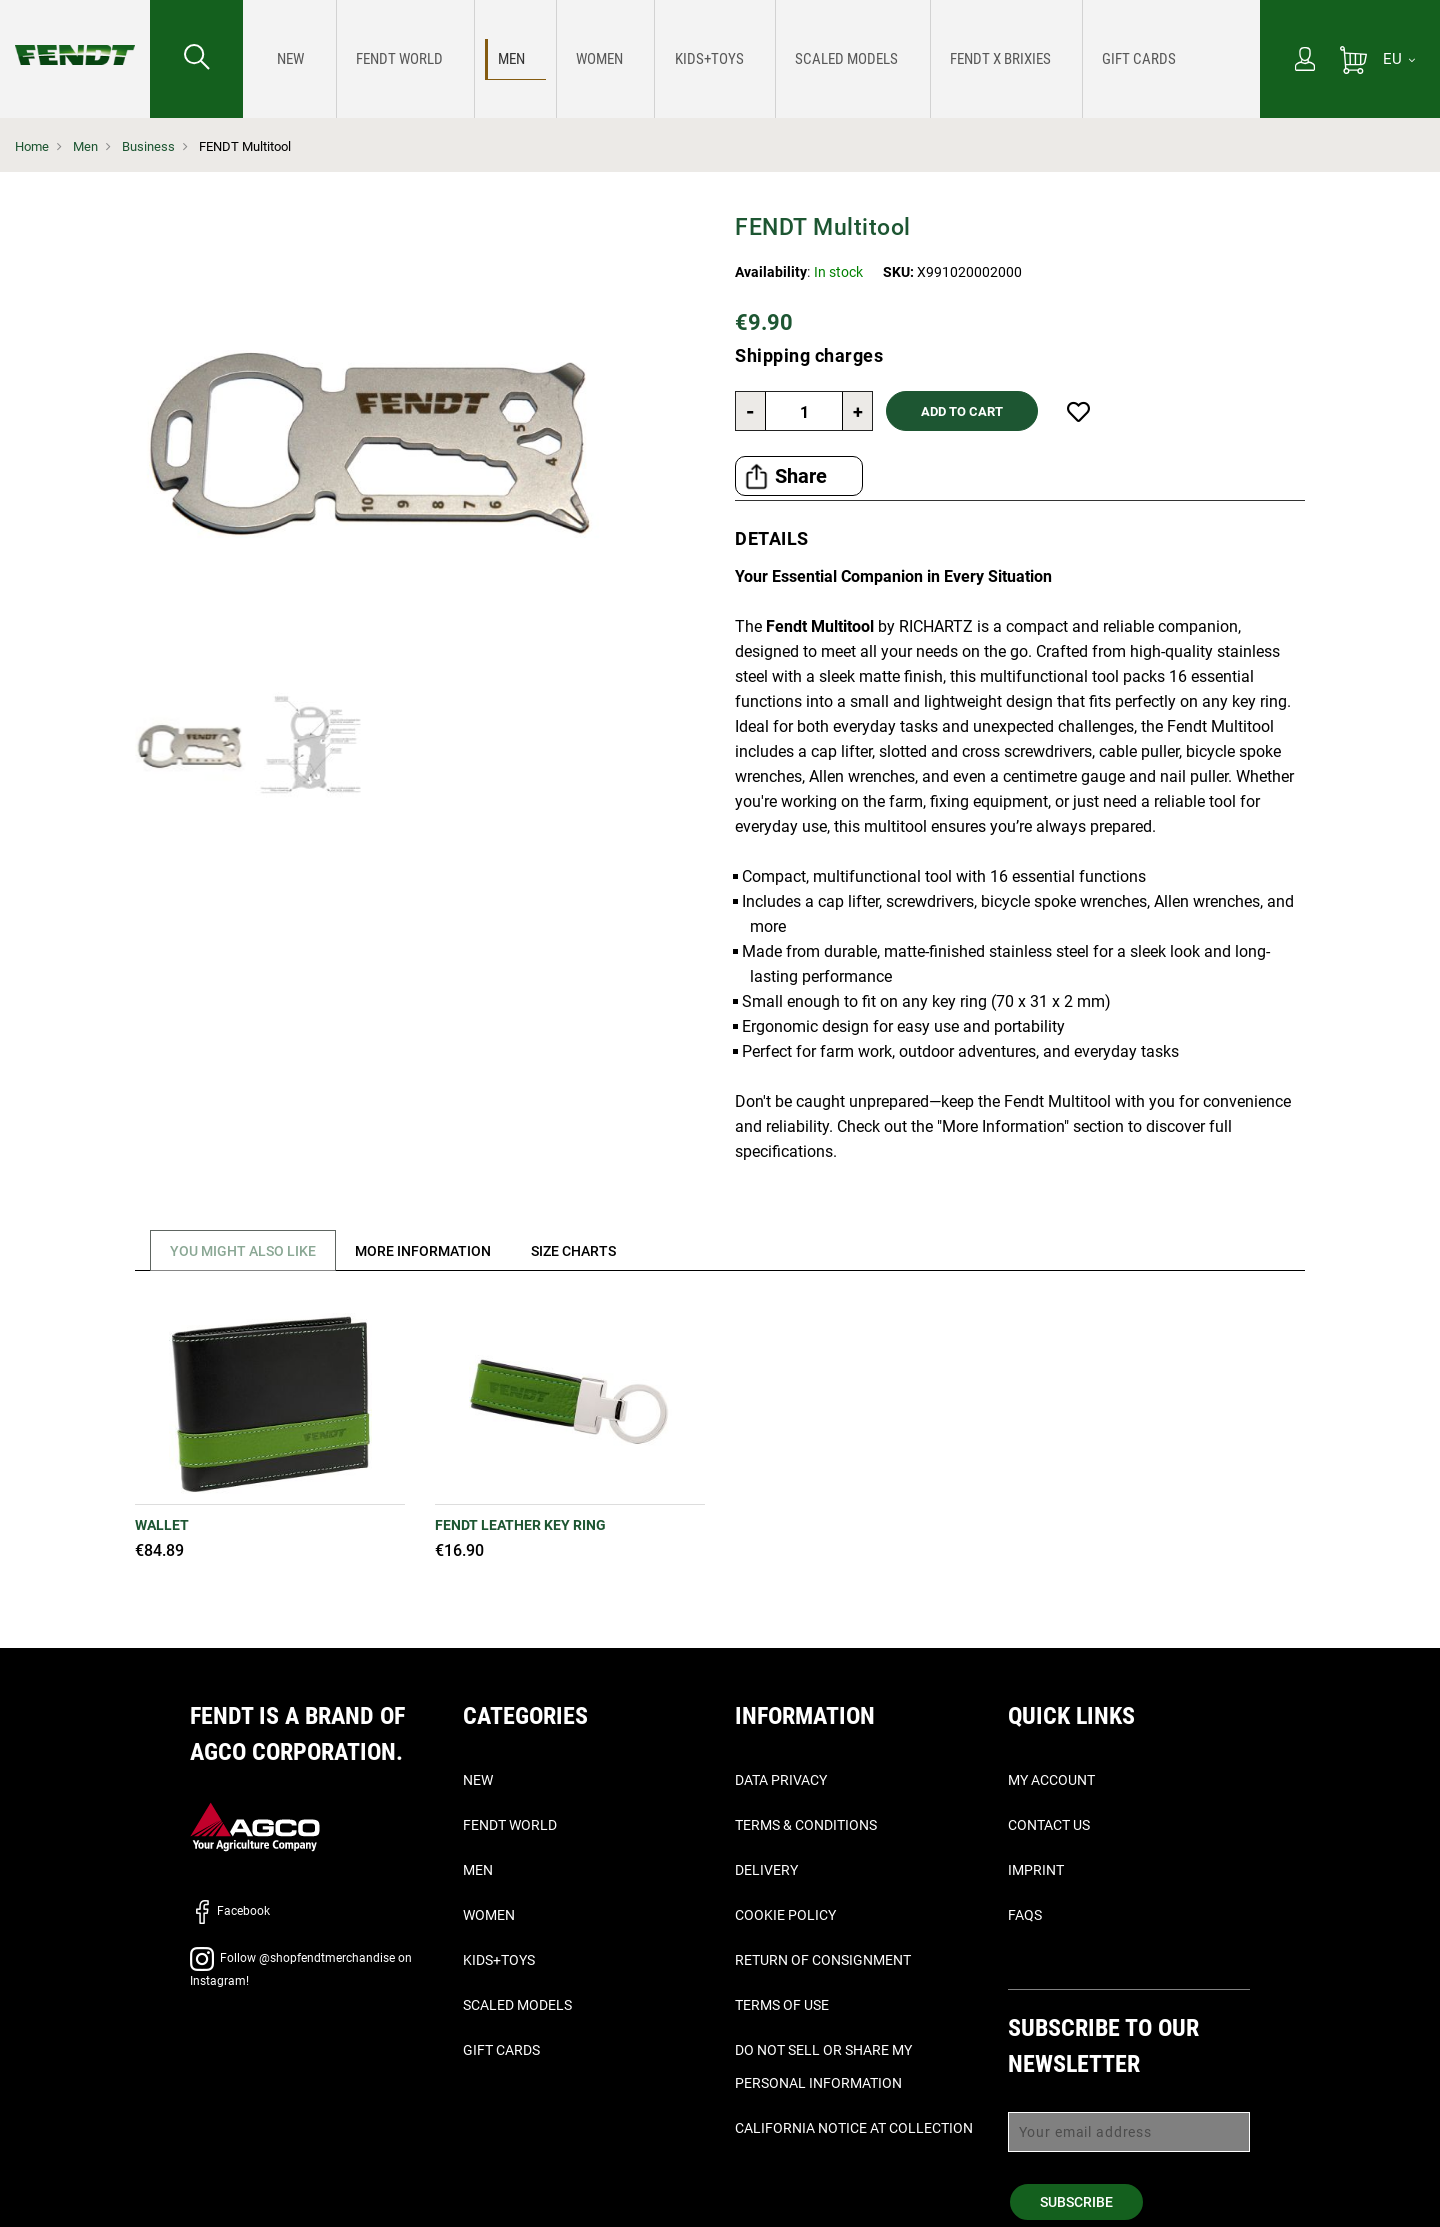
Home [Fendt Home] (32, 146)
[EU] (1399, 59)
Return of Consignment (823, 1960)
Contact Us (1049, 1825)
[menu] (751, 59)
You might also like (247, 1251)
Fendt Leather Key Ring (520, 1525)
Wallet (162, 1525)
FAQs (1025, 1915)
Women (489, 1915)
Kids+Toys (499, 1960)
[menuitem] (286, 59)
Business (148, 146)
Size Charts (592, 1251)
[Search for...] (196, 59)
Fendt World (510, 1825)
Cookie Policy (785, 1915)
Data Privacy (781, 1780)
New (478, 1780)
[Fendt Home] (75, 35)
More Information (435, 1251)
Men (85, 146)
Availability (771, 272)
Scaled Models (517, 2005)
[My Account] (1305, 61)
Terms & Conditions (806, 1825)
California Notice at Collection (854, 2128)
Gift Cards (501, 2050)
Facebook (230, 1911)
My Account (1051, 1780)
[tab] (239, 1250)
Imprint (1036, 1870)
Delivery (766, 1870)
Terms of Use (782, 2005)
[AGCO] (255, 1825)
